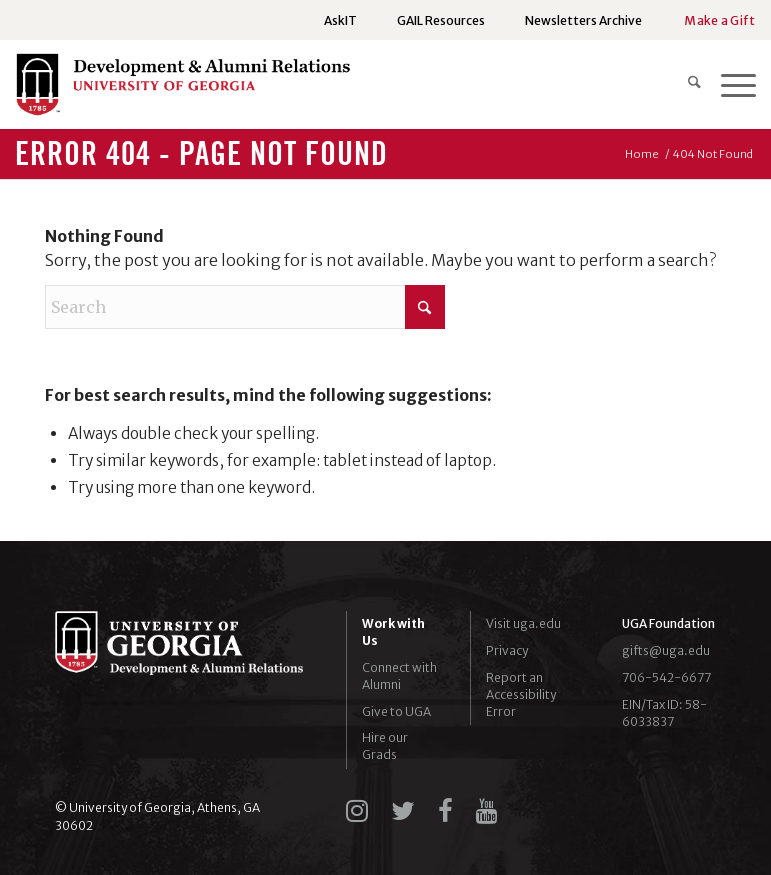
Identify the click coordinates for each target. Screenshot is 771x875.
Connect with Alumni (399, 676)
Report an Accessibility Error (521, 694)
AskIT (340, 20)
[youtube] (487, 811)
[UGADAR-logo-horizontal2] (182, 89)
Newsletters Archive (583, 20)
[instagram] (357, 811)
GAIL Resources (441, 20)
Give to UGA (396, 711)
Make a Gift (719, 20)
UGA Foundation (668, 623)
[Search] (684, 84)
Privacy (507, 650)
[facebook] (445, 811)
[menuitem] (340, 21)
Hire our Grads (385, 746)
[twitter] (403, 811)
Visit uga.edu (523, 623)
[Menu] (728, 84)
